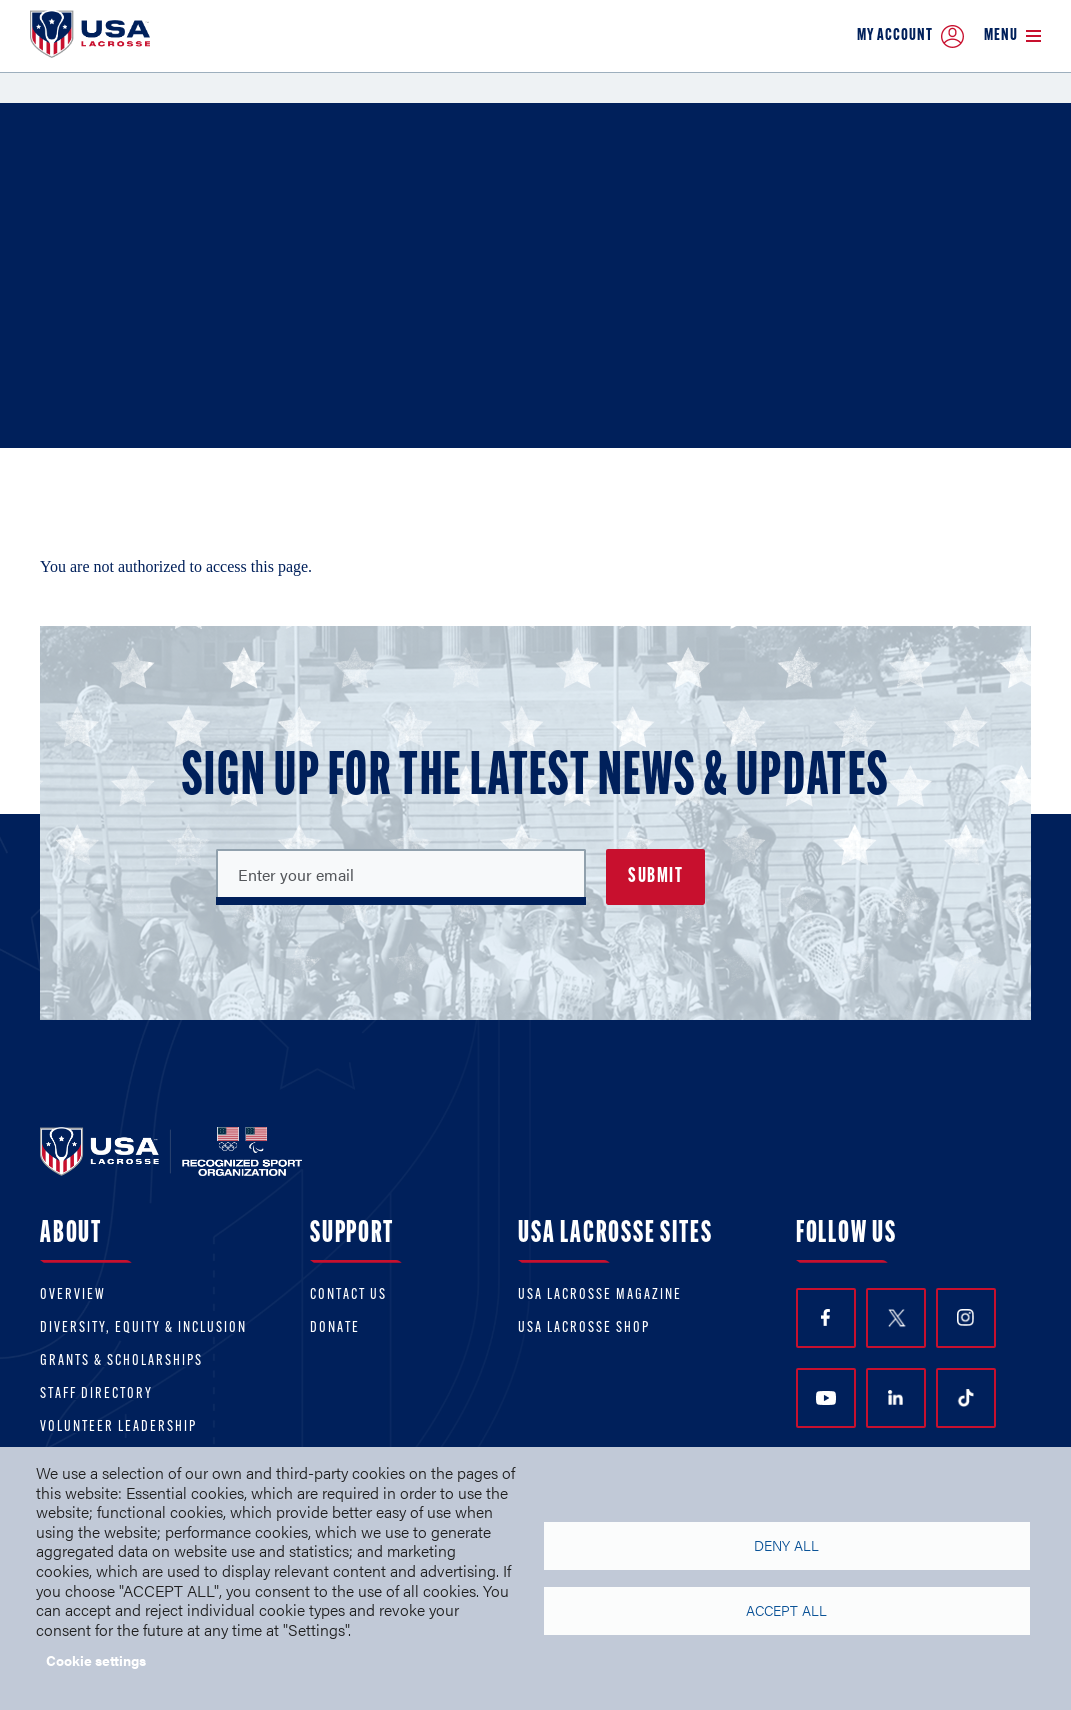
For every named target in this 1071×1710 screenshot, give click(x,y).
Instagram (965, 1317)
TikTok (966, 1398)
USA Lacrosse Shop (584, 1328)
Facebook (825, 1317)
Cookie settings (96, 1660)
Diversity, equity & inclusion (143, 1328)
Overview (73, 1295)
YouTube (826, 1398)
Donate (335, 1328)
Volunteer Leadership (118, 1427)
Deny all (786, 1545)
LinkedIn (895, 1397)
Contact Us (348, 1295)
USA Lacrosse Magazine (600, 1295)
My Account (910, 36)
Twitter (896, 1318)
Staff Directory (96, 1394)
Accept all (786, 1610)
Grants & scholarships (121, 1361)
